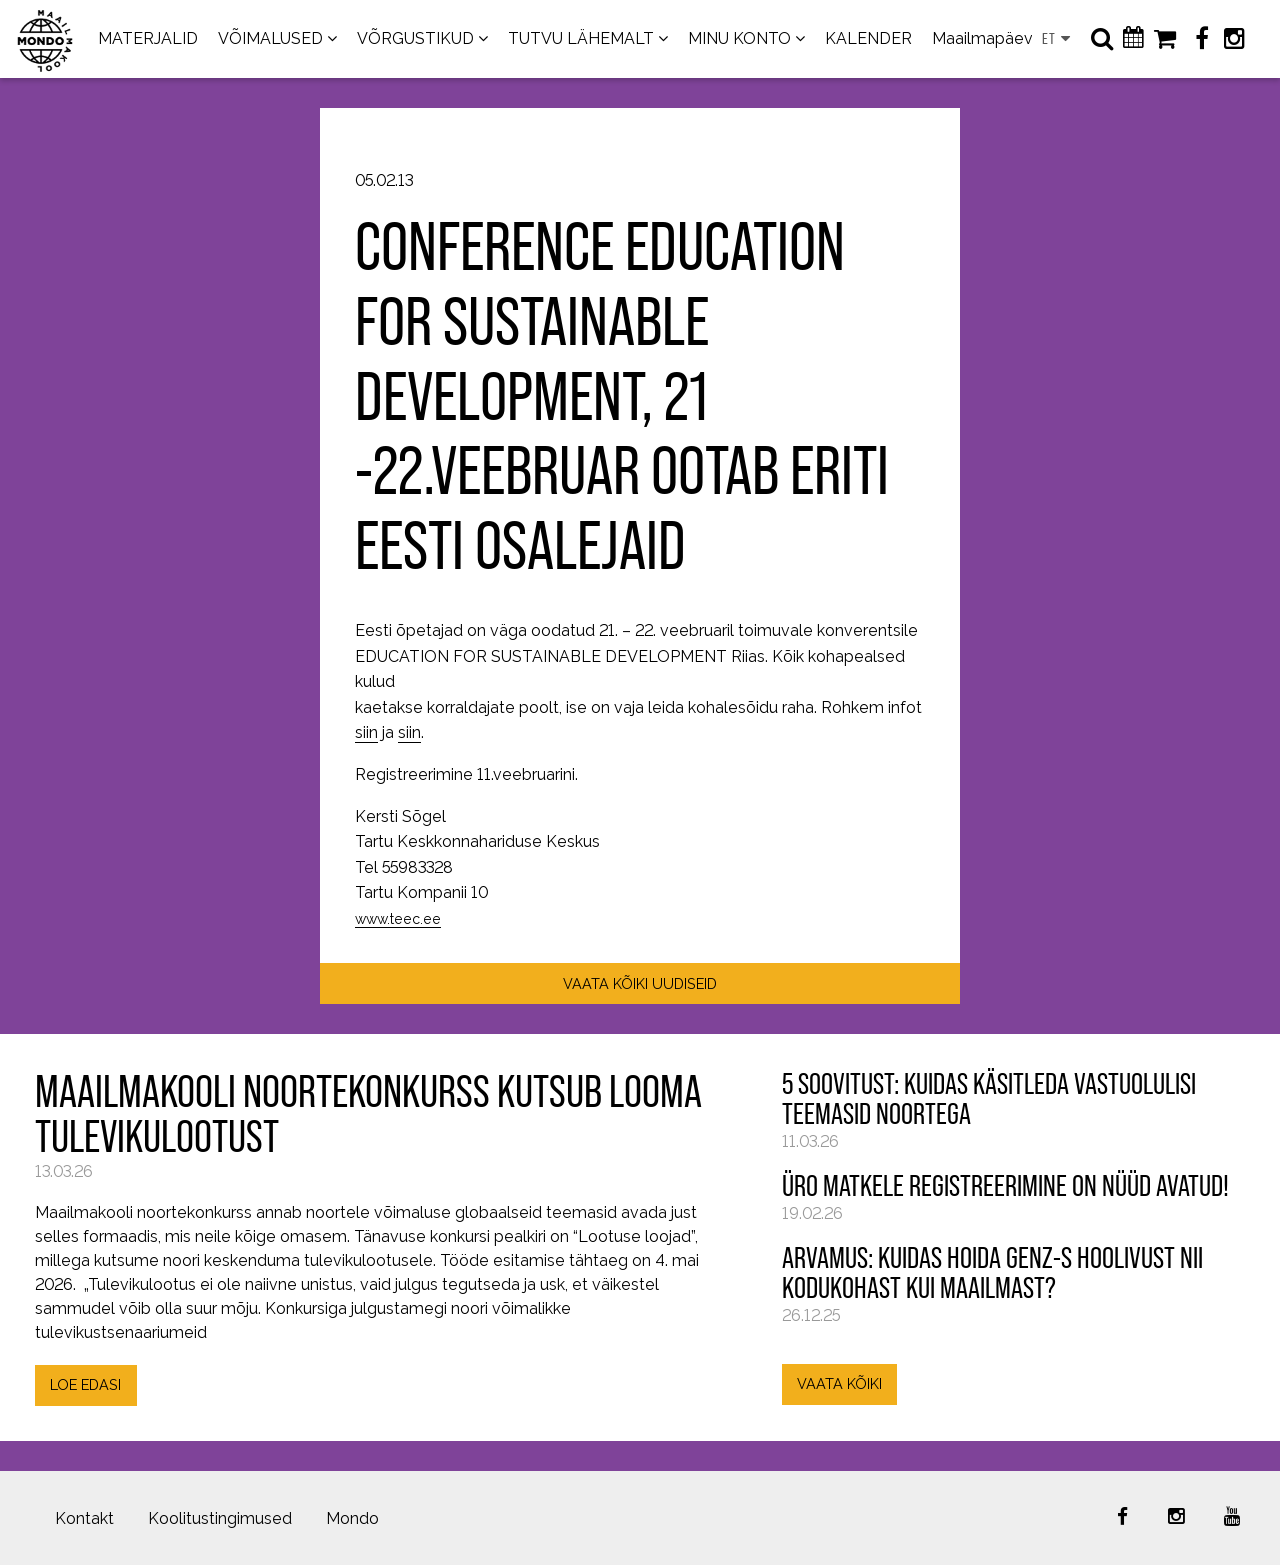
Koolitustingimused (220, 1518)
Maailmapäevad (992, 38)
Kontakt (84, 1518)
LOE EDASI (85, 1384)
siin (366, 732)
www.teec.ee (398, 918)
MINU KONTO (739, 38)
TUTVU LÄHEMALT (581, 38)
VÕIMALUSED (270, 38)
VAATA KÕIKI (839, 1383)
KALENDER (868, 38)
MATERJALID (148, 38)
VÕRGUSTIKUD (415, 38)
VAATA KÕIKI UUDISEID (640, 983)
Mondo (352, 1518)
